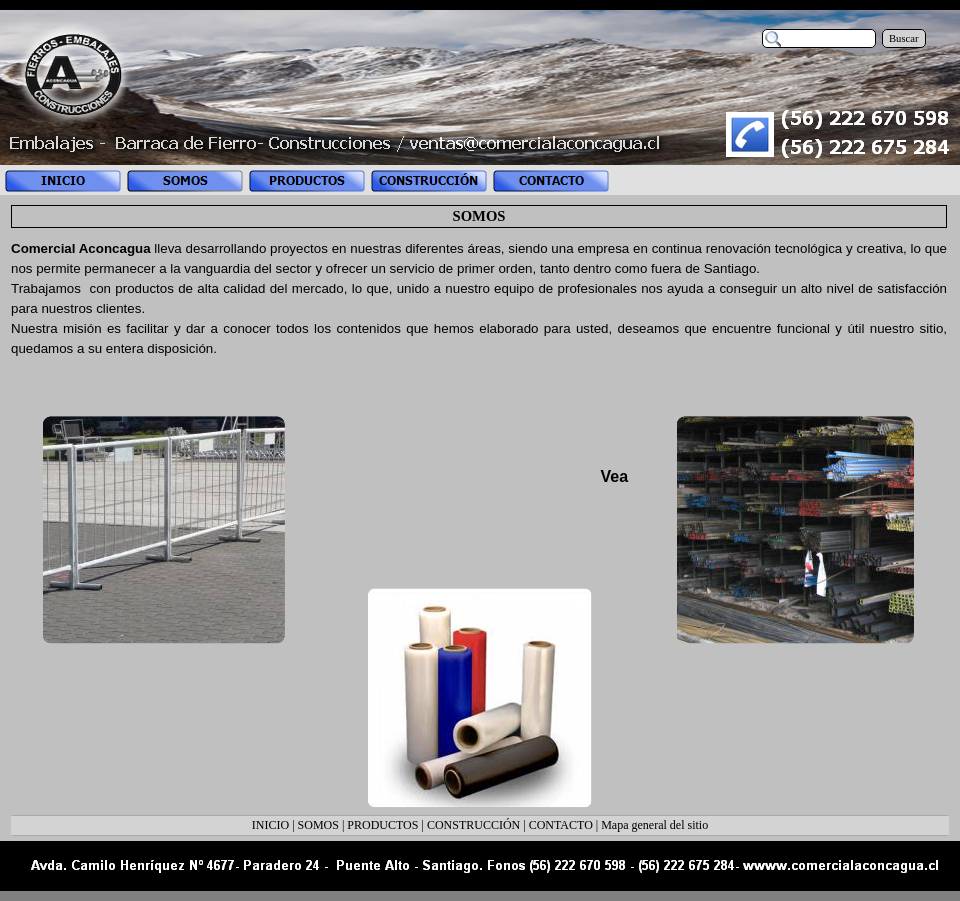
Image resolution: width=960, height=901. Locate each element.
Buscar (904, 38)
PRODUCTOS (382, 825)
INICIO (270, 825)
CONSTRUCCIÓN (473, 825)
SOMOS (318, 825)
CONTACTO (561, 825)
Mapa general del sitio (654, 825)
